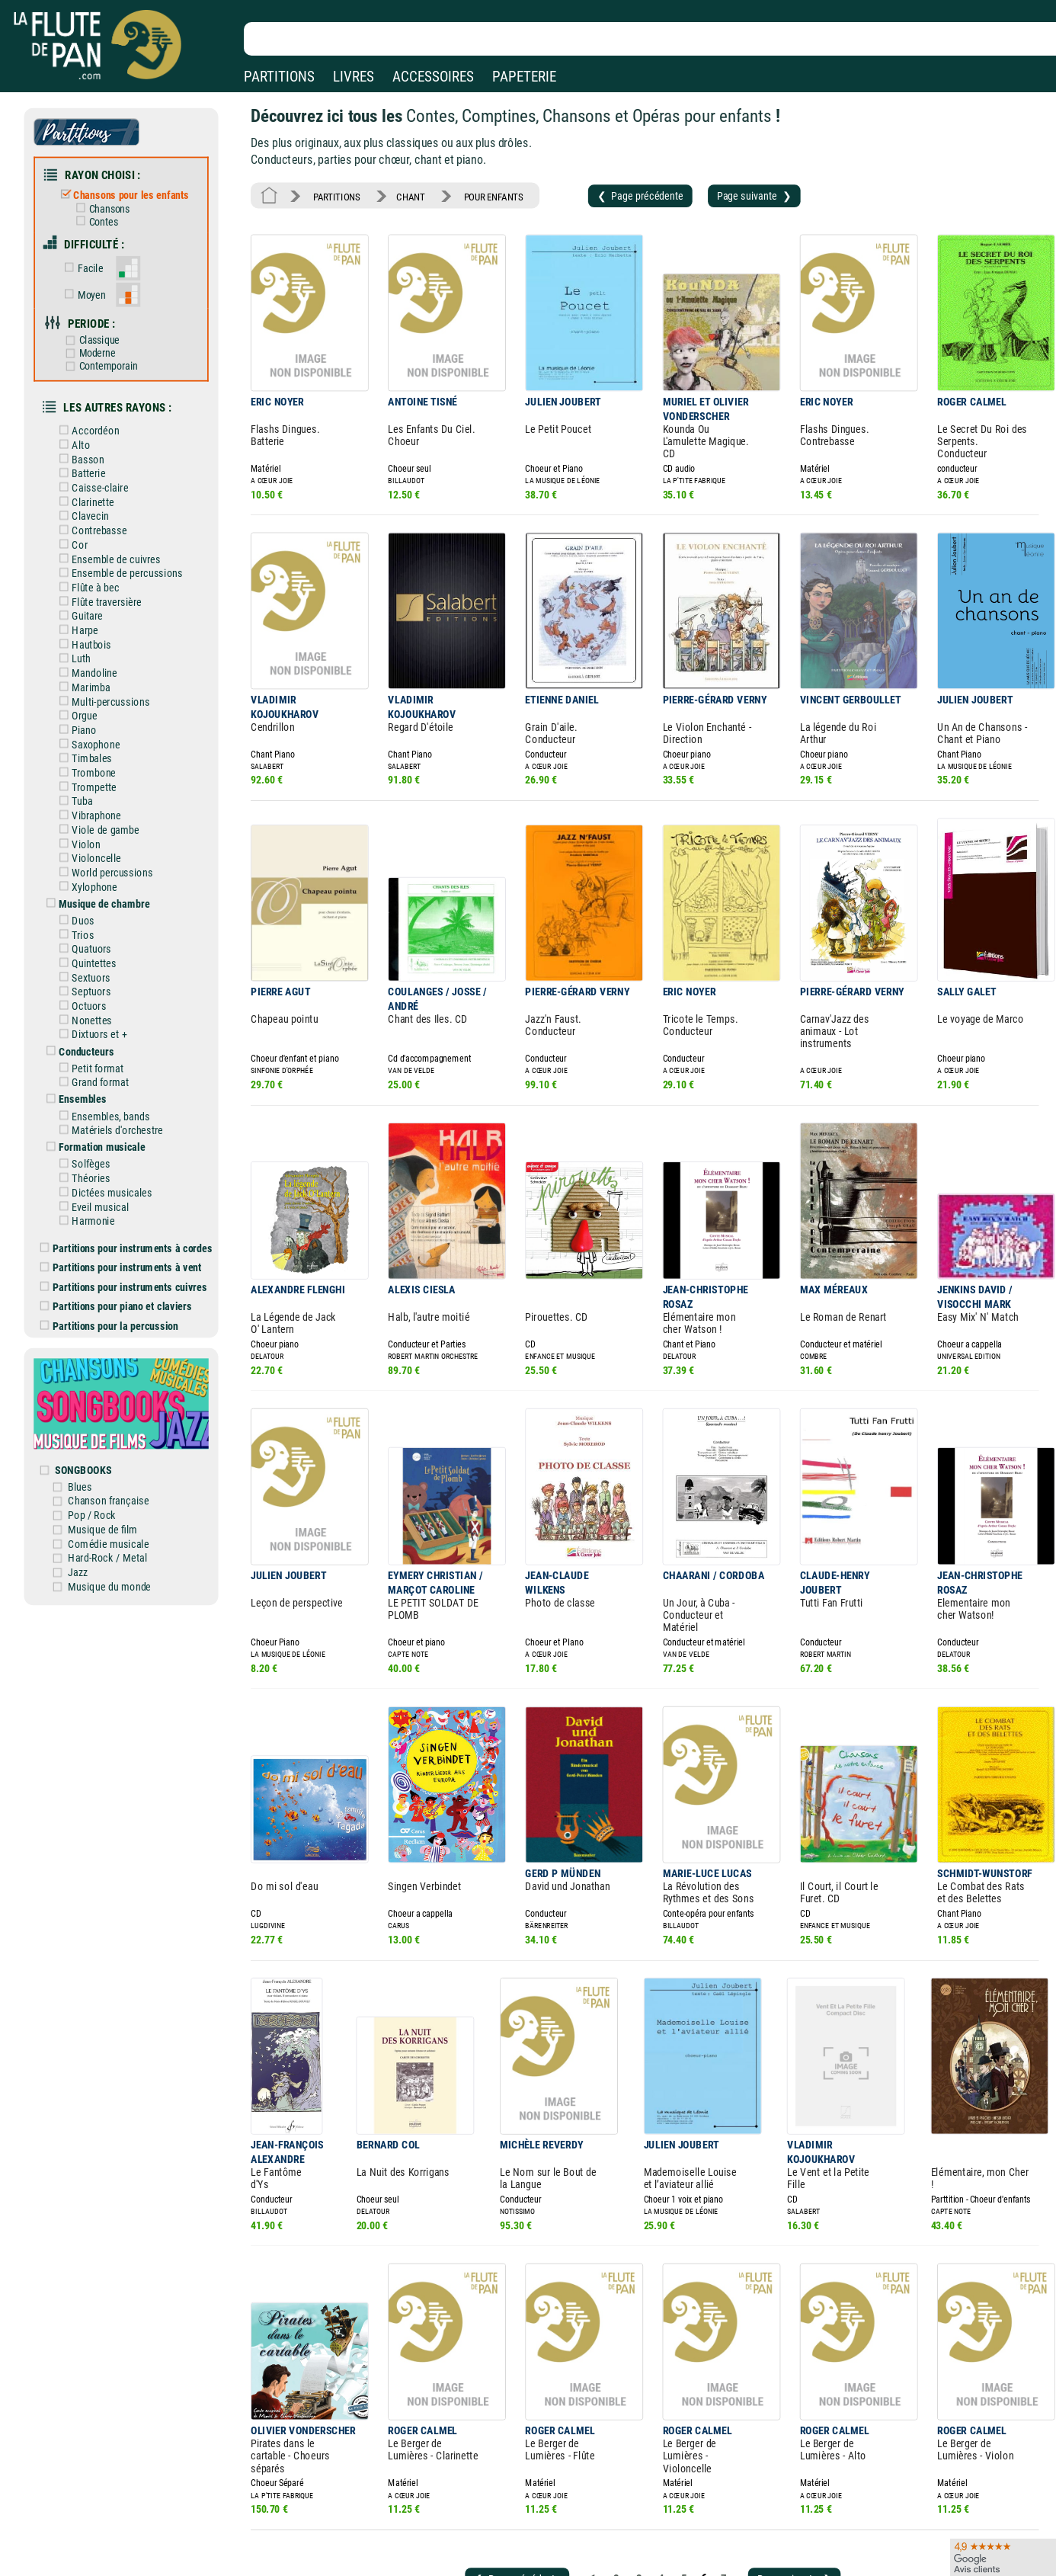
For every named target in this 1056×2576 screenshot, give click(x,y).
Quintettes (96, 916)
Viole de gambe (107, 789)
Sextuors (93, 930)
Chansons (110, 202)
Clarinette (95, 480)
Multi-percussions (112, 668)
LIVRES (353, 76)
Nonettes (94, 970)
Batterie (91, 453)
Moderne (99, 339)
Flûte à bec (97, 561)
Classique (101, 326)
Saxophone (98, 709)
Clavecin (92, 493)
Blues (91, 1411)
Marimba (93, 655)
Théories (93, 1119)
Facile (92, 258)
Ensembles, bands (112, 1061)
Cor (82, 520)
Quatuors (93, 902)
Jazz (89, 1492)
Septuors (93, 943)
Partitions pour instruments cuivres (133, 1222)
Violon (88, 803)
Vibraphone (98, 777)
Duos (85, 876)
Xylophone (96, 844)
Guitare (90, 588)
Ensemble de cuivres (117, 533)
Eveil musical (102, 1146)
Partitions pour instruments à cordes (135, 1186)
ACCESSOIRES (433, 76)
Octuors (91, 956)
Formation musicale (103, 1090)
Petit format (99, 1015)
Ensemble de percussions (127, 547)
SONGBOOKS (94, 1395)
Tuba (85, 763)
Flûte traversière (108, 574)
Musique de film (113, 1452)
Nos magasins (118, 2544)
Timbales (94, 722)
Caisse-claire (101, 466)
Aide (468, 2544)
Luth (84, 628)
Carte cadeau (488, 2566)
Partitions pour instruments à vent (130, 1204)
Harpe (87, 601)
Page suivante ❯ (729, 190)
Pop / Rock (102, 1438)
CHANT (404, 190)
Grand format (102, 1029)
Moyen (93, 284)
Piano (86, 696)
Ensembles (85, 1045)
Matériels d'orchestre (118, 1074)
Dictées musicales (113, 1133)
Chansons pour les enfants (130, 190)
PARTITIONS (279, 76)
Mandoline (96, 642)
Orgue (87, 682)
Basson (90, 440)
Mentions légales (323, 2544)
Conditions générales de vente (365, 2566)
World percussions (113, 830)
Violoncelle (98, 817)
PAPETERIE (524, 76)
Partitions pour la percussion (119, 1259)
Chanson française (118, 1424)
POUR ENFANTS (482, 190)
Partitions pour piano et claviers (125, 1241)
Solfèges (93, 1106)
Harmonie (95, 1160)
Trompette (96, 749)
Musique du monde (119, 1505)
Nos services (113, 2566)
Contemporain (109, 351)
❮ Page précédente (621, 190)
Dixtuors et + (101, 983)
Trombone (96, 736)
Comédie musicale (118, 1465)
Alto (83, 426)
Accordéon (97, 412)
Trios (85, 889)
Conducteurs (89, 999)
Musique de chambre (106, 860)
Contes (104, 214)
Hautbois (93, 614)
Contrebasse (101, 507)
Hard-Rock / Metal (117, 1478)
